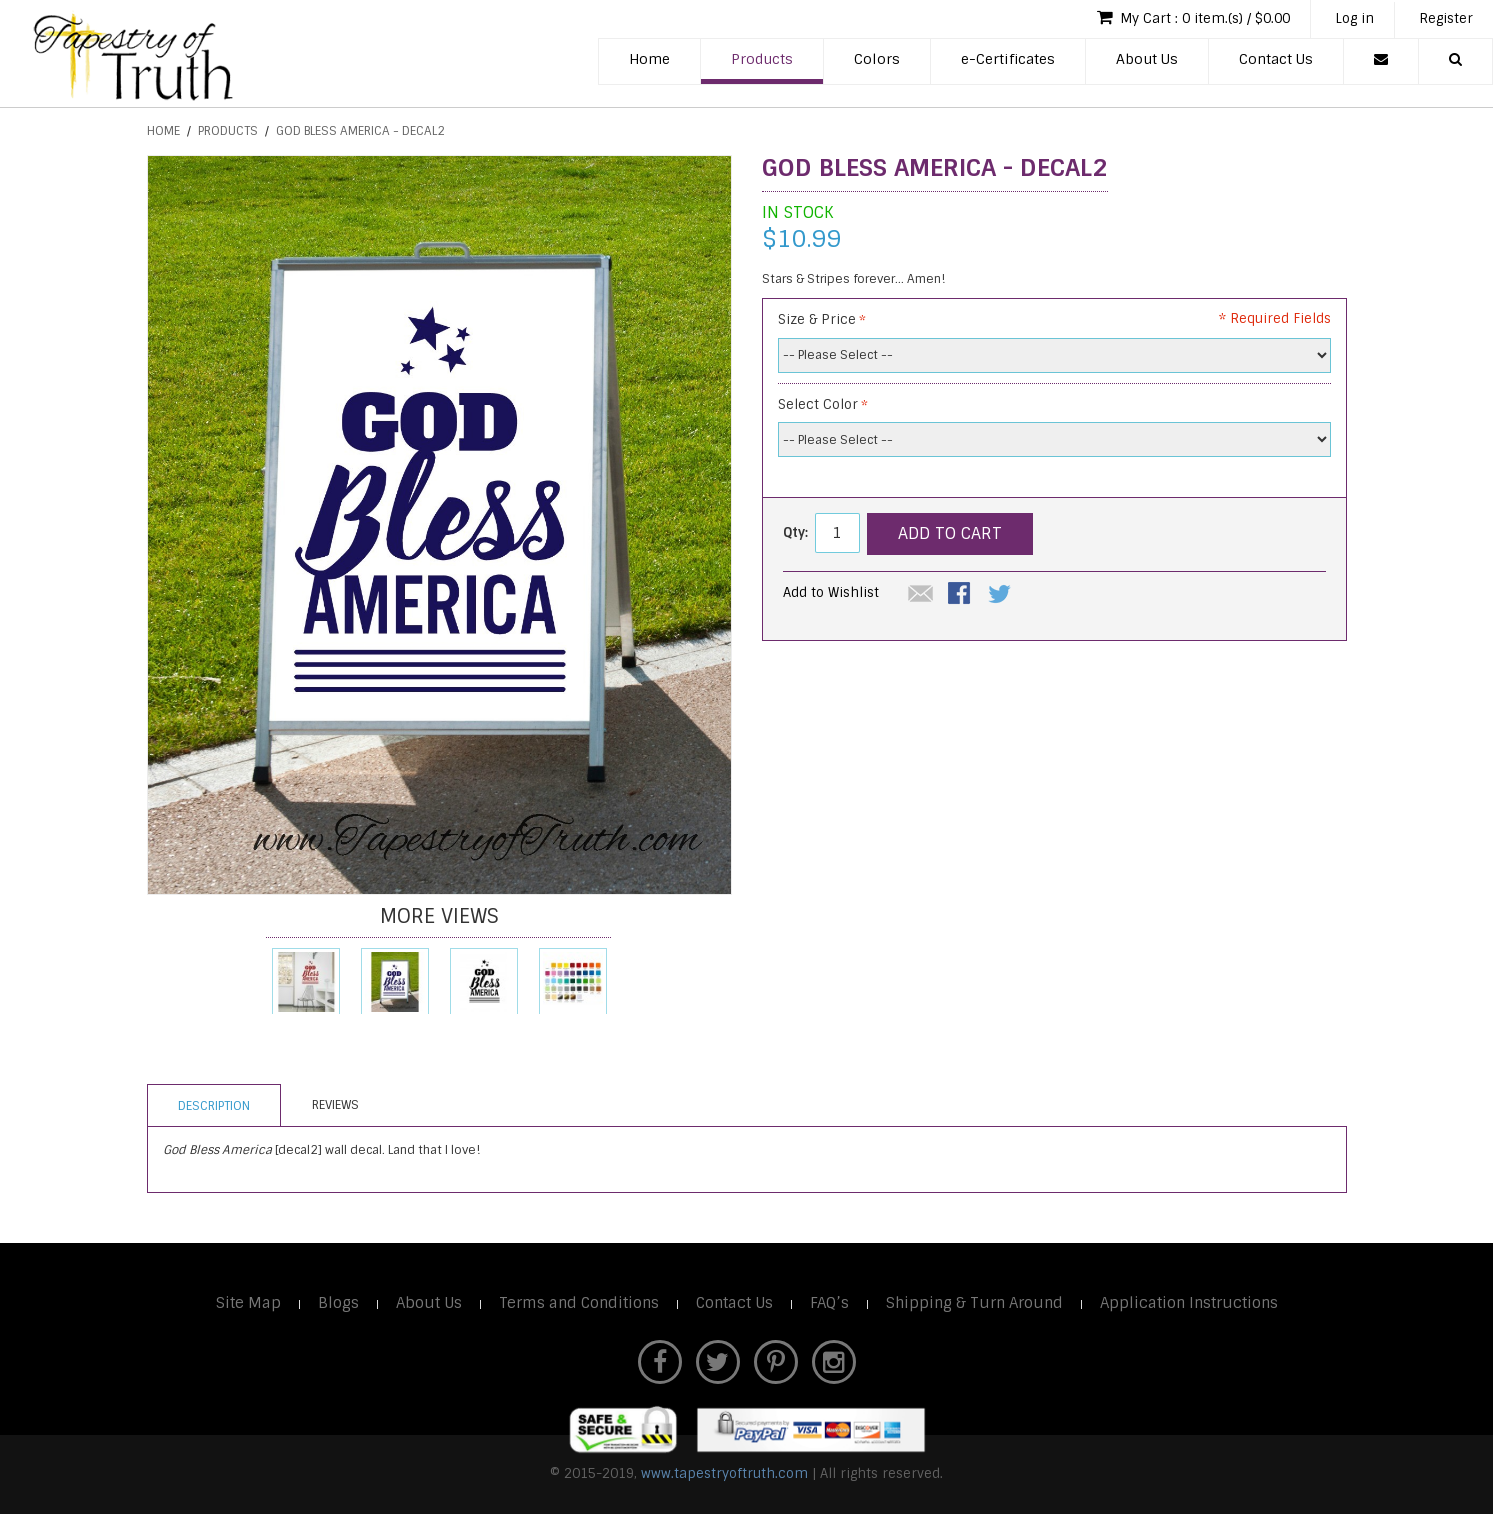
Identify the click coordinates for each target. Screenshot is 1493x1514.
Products (762, 59)
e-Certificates (1008, 59)
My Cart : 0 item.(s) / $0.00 (1193, 17)
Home (649, 59)
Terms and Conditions (579, 1303)
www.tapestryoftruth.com (724, 1473)
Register (1446, 18)
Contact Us (1276, 59)
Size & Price (817, 319)
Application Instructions (1189, 1303)
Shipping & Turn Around (974, 1303)
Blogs (338, 1303)
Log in (1354, 18)
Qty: (795, 532)
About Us (1147, 59)
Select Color (818, 404)
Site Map (248, 1303)
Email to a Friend (921, 595)
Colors (877, 59)
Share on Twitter (1001, 595)
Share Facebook (961, 595)
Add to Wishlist (831, 592)
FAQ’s (829, 1303)
